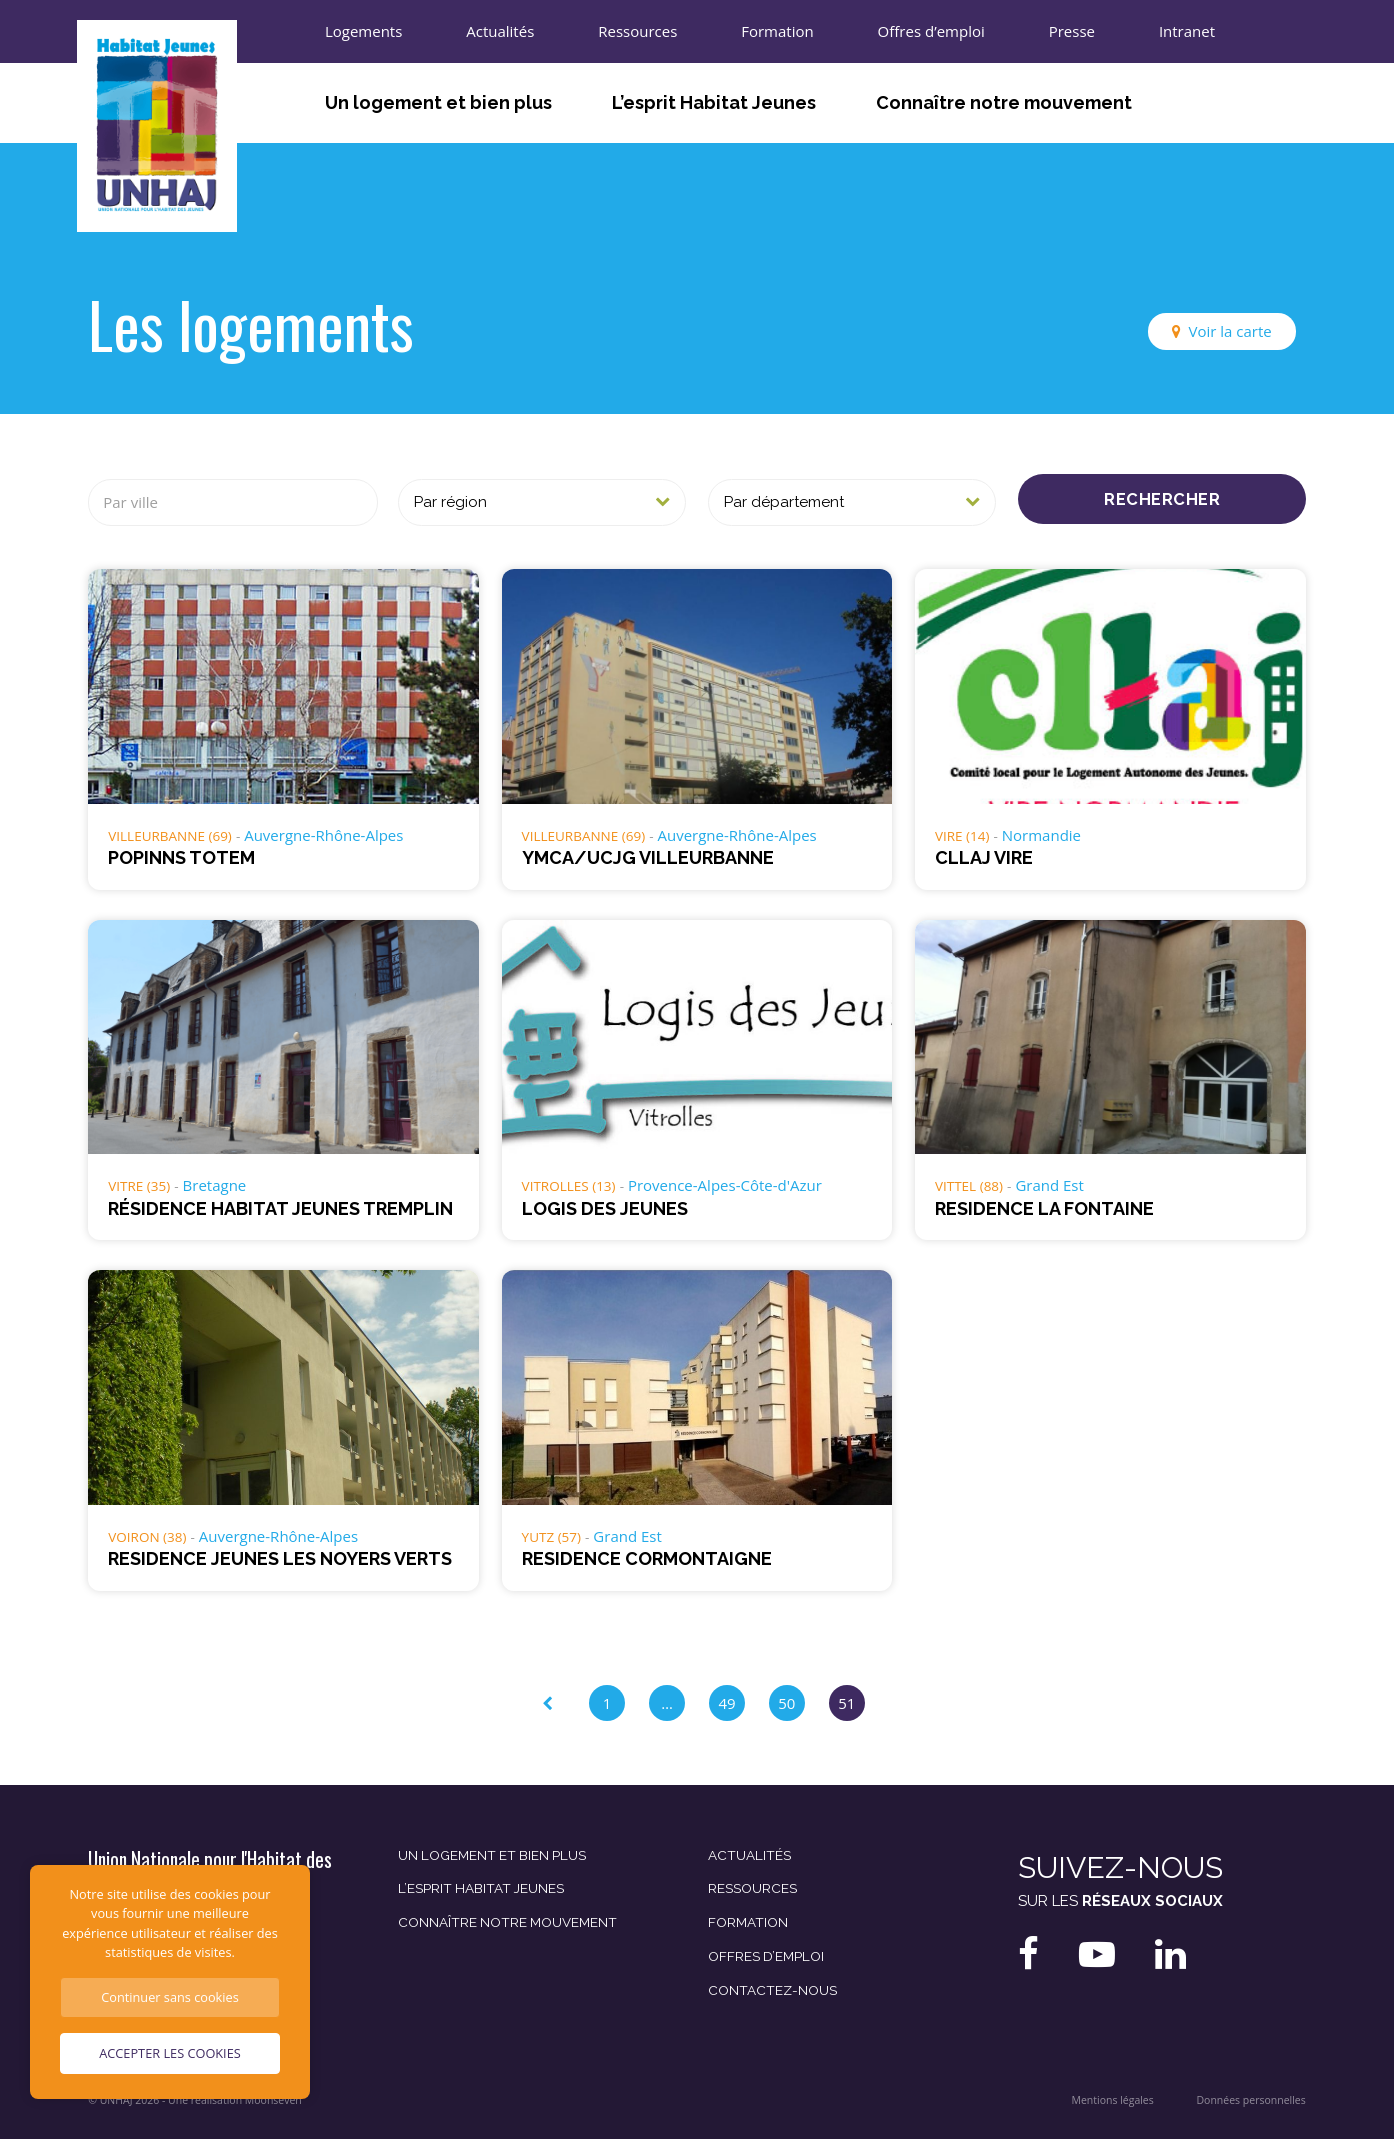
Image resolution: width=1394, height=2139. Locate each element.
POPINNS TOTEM (181, 857)
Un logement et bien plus (438, 102)
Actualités (500, 31)
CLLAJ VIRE (984, 857)
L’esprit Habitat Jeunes (714, 102)
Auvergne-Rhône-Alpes (323, 835)
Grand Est (1049, 1185)
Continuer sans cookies (170, 1997)
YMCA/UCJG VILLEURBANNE (648, 857)
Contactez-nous (772, 1990)
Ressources (637, 31)
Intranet (1187, 31)
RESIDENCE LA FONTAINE (1044, 1208)
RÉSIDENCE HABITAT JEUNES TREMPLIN (280, 1208)
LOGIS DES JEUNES (605, 1208)
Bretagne (215, 1185)
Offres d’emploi (931, 31)
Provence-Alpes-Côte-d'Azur (725, 1185)
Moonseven (273, 2100)
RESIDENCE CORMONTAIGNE (647, 1558)
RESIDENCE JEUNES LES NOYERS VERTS (280, 1558)
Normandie (1041, 835)
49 (726, 1703)
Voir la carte (1230, 331)
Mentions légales (1112, 2100)
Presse (1072, 31)
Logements (363, 31)
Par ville (130, 502)
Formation (777, 31)
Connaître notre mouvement (1004, 102)
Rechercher (1162, 499)
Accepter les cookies (170, 2053)
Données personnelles (1251, 2100)
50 (786, 1703)
